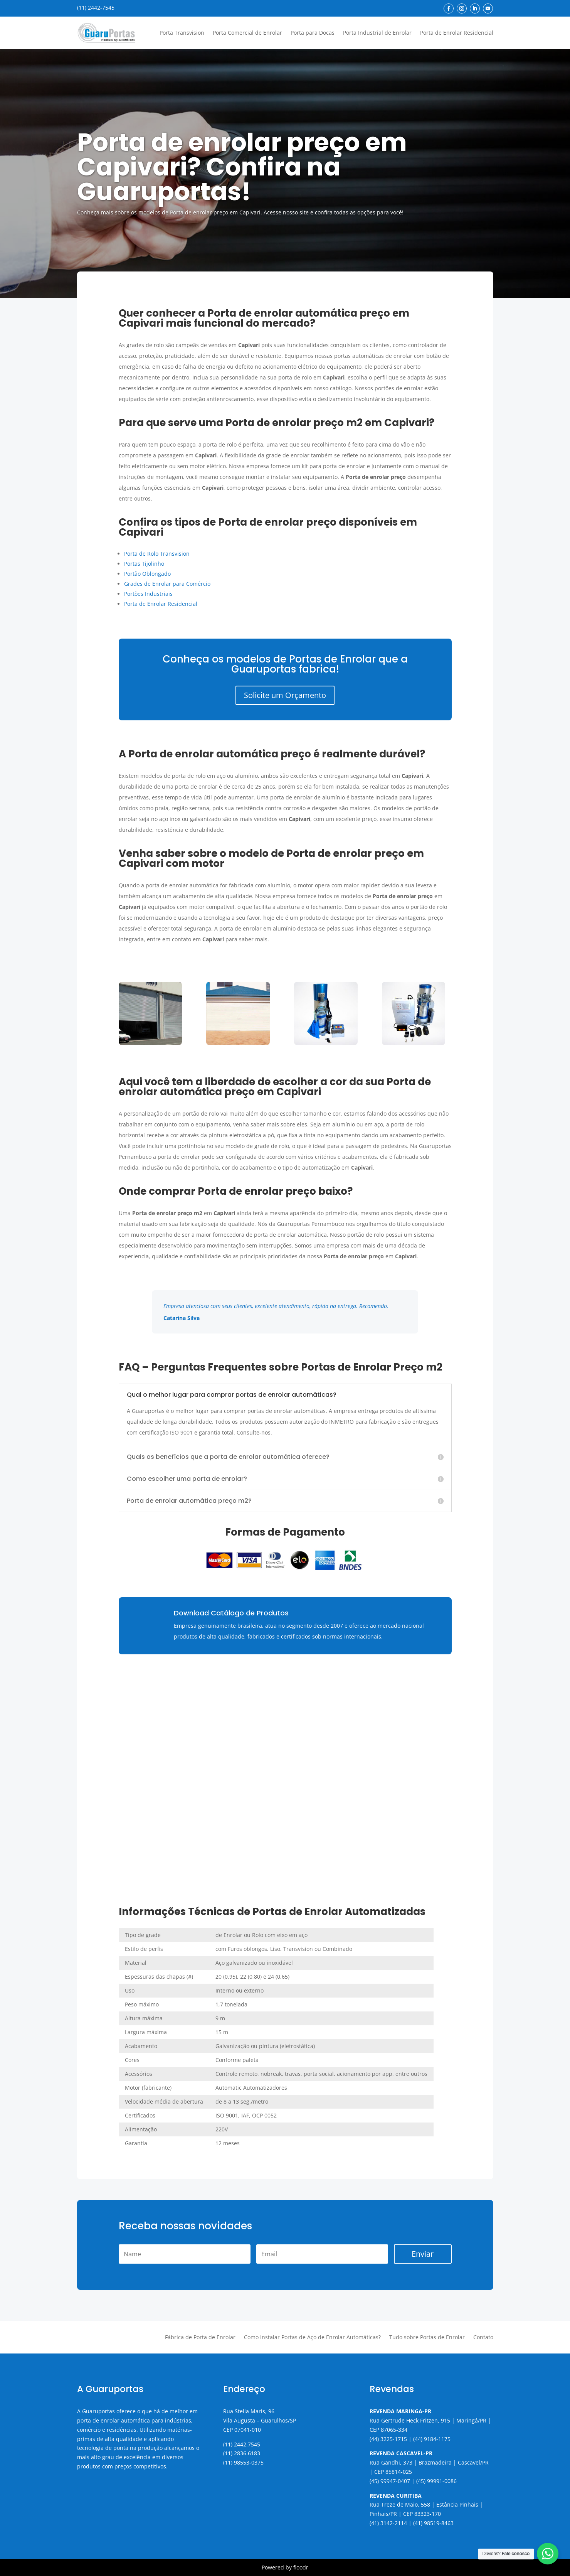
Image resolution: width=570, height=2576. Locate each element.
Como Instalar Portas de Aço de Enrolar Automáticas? (312, 2338)
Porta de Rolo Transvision (157, 553)
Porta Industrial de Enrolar (377, 32)
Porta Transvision (182, 32)
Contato (483, 2338)
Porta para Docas (313, 32)
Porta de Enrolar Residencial (456, 32)
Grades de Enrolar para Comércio (167, 583)
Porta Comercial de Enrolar (247, 32)
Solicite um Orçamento (285, 695)
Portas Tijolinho (144, 563)
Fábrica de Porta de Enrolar (200, 2338)
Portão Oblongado (147, 573)
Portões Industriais (148, 593)
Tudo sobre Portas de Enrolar (427, 2338)
